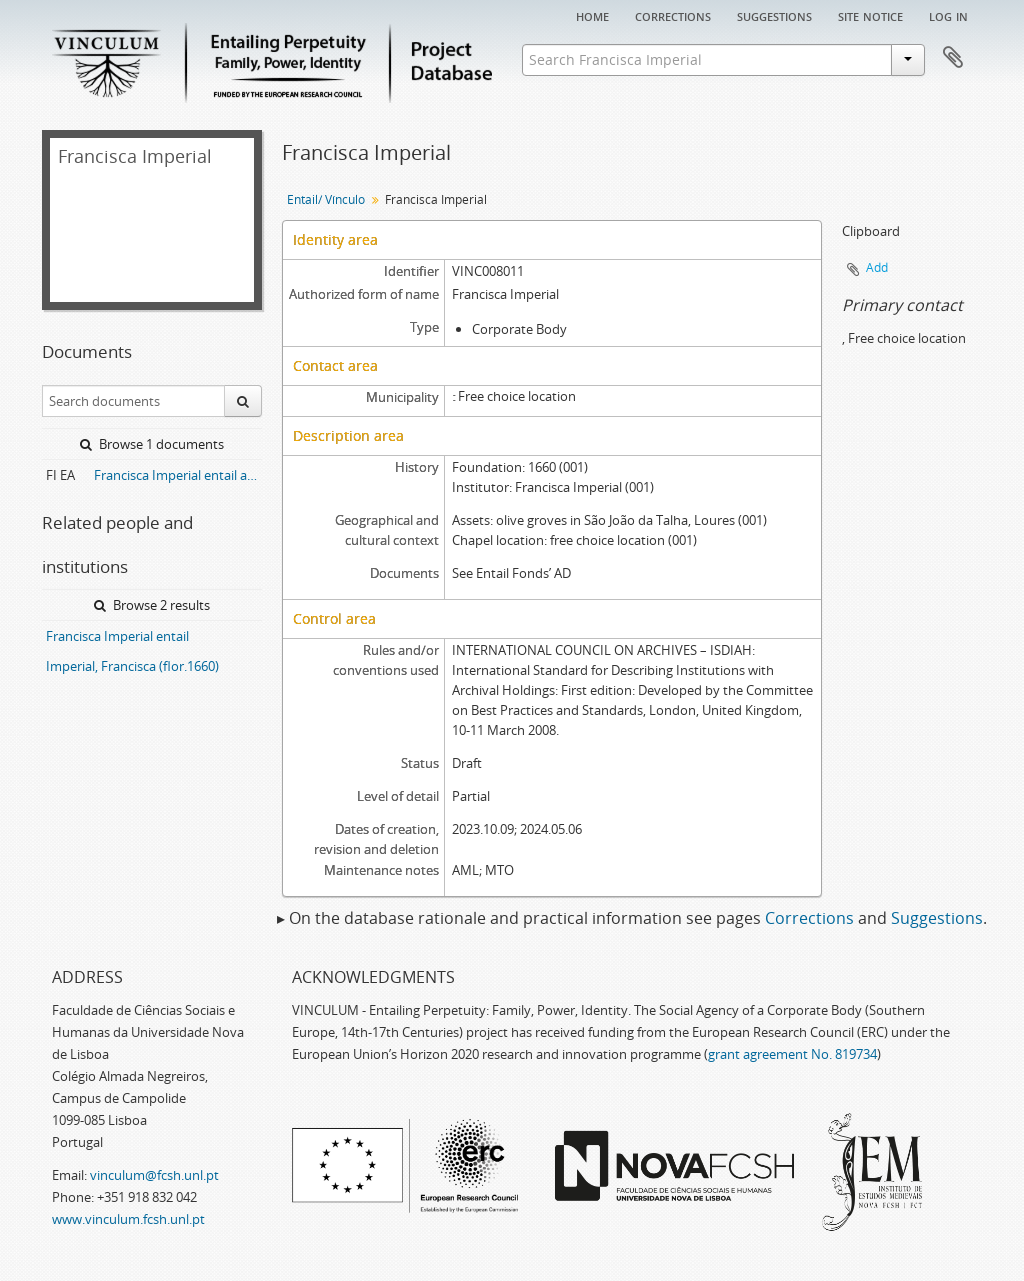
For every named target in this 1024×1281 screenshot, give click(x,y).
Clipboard (953, 58)
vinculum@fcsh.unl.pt (154, 1175)
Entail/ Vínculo (326, 199)
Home (592, 15)
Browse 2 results (152, 605)
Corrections (673, 15)
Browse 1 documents (152, 444)
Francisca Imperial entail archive (178, 475)
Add (877, 267)
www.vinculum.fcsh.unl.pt (128, 1219)
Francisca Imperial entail (117, 636)
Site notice (870, 15)
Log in (948, 15)
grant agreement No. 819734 (792, 1054)
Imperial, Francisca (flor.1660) (132, 666)
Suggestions (774, 15)
